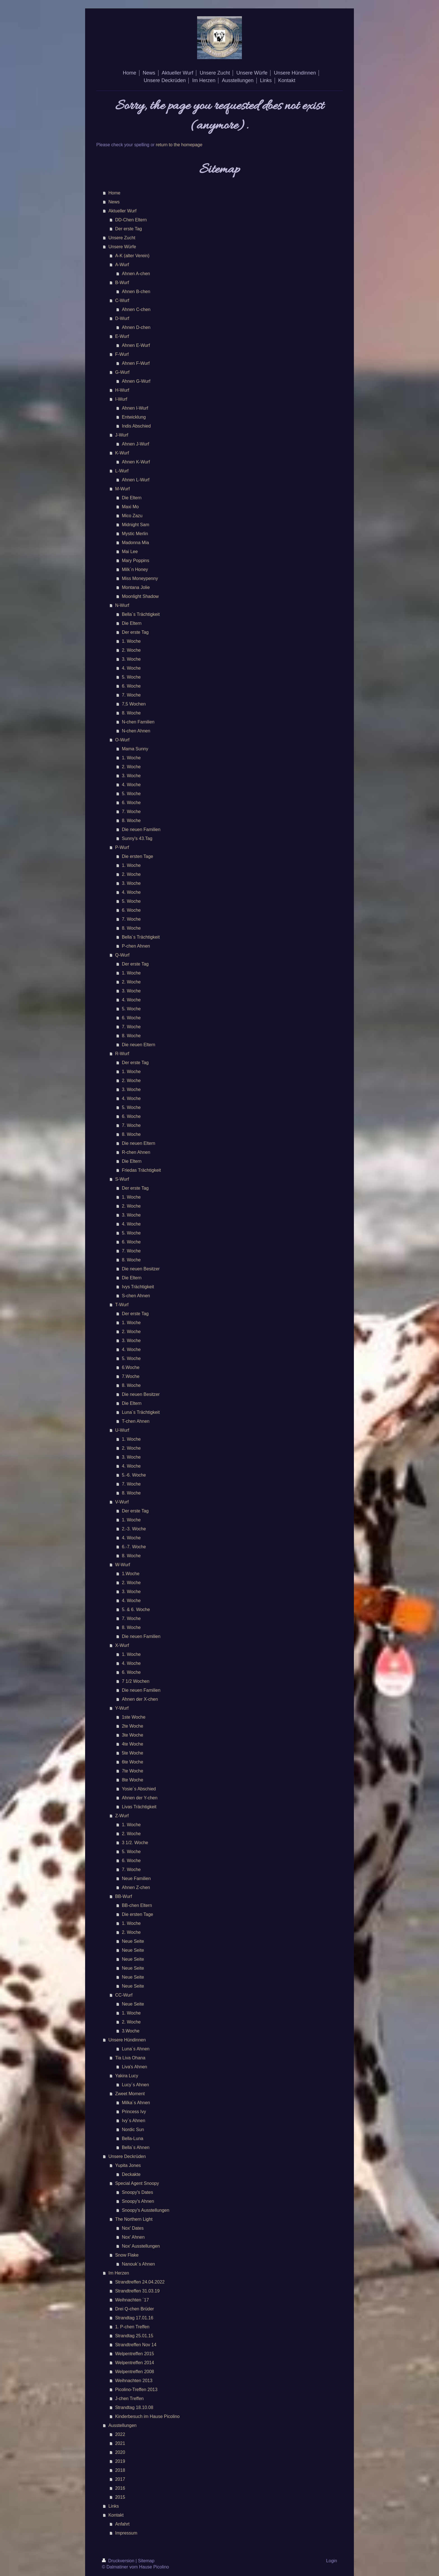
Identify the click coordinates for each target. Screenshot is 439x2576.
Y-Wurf (122, 1708)
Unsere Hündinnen (127, 2039)
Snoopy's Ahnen (138, 2201)
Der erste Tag (128, 228)
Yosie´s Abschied (139, 1788)
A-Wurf (122, 264)
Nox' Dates (133, 2228)
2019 (120, 2461)
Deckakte (131, 2174)
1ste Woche (133, 1717)
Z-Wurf (122, 1815)
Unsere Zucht (121, 237)
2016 (120, 2488)
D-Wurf (122, 318)
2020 (120, 2452)
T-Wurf (122, 1304)
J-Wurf (121, 435)
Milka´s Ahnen (136, 2102)
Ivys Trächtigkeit (138, 1286)
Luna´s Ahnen (136, 2048)
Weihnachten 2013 (133, 2380)
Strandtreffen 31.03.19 (137, 2291)
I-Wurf (121, 399)
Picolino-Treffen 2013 (136, 2389)
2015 (120, 2497)
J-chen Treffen (129, 2398)
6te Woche (132, 1762)
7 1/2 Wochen (135, 1681)
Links (113, 2506)
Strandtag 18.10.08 (134, 2407)
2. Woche (131, 650)
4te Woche (132, 1744)
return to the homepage (179, 144)
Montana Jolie (136, 587)
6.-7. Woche (134, 1546)
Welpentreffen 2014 (134, 2362)
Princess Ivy (134, 2111)
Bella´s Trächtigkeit (141, 614)
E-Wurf (122, 336)
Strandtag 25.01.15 (134, 2335)
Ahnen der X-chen (140, 1699)
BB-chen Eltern (137, 1905)
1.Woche (130, 1573)
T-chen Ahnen (136, 1421)
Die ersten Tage (137, 856)
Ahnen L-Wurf (135, 479)
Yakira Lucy (126, 2075)
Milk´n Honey (135, 569)
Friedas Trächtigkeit (141, 1170)
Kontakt (115, 2515)
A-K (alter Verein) (132, 255)
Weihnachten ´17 (132, 2299)
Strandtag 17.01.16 (134, 2317)
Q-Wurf (122, 955)
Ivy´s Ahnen (133, 2120)
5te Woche (132, 1753)
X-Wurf (122, 1645)
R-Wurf (122, 1053)
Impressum (126, 2533)
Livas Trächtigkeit (139, 1806)
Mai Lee (130, 551)
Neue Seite (133, 1941)
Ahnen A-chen (136, 273)
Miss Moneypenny (140, 578)
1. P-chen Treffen (132, 2326)
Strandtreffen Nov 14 (135, 2344)
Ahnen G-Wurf (136, 381)
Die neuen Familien (141, 829)
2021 (120, 2443)
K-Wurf (122, 453)
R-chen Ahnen (136, 1152)
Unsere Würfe (122, 246)
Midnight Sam (135, 524)
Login (331, 2560)
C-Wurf (122, 300)
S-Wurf (122, 1179)
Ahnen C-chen (136, 309)
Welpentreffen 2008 (134, 2371)
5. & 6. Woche (136, 1609)
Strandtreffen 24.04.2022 (140, 2282)
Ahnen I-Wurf (135, 408)
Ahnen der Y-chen (139, 1797)
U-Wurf (122, 1430)
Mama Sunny (135, 748)
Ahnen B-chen (136, 291)
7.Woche (130, 1376)
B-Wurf (122, 282)
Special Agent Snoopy (137, 2183)
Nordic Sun (133, 2129)
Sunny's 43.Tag (137, 838)
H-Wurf (122, 390)
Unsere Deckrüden (127, 2156)
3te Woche (132, 1735)
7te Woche (132, 1771)
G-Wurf (122, 372)
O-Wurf (122, 739)
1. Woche (131, 641)
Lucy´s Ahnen (135, 2084)
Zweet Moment (130, 2093)
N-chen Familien (138, 722)
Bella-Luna (132, 2138)
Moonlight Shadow (140, 596)
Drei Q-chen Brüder (134, 2308)
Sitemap (146, 2560)
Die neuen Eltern (138, 1044)
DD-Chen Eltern (131, 219)
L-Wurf (122, 470)
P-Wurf (122, 847)
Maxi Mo (130, 506)
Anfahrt (122, 2524)
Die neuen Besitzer (141, 1268)
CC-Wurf (123, 1995)
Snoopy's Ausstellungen (145, 2210)
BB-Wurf (123, 1896)
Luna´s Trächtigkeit (141, 1412)
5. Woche (131, 677)
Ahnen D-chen (136, 327)
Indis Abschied (136, 426)
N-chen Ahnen (136, 730)
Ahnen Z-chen (136, 1887)
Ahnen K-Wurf (136, 461)
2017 (120, 2479)
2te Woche (132, 1726)
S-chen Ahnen (136, 1295)
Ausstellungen (122, 2425)
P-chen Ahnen (136, 946)
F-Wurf (122, 354)
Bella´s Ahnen (136, 2147)
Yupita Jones (128, 2165)
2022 (120, 2434)
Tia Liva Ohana (130, 2057)
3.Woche (130, 2031)
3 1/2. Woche (135, 1842)
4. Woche (131, 668)
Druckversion (119, 2560)
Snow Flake (127, 2255)
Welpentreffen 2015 (134, 2353)
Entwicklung (134, 417)
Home (114, 193)
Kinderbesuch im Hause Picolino (147, 2416)
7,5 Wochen (134, 704)
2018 (120, 2470)
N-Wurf (122, 605)
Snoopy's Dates (137, 2192)
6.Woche (130, 1367)
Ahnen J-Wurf (135, 444)
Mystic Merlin (135, 533)
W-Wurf (122, 1564)
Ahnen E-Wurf (136, 345)
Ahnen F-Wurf (136, 363)
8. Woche (131, 713)
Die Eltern (131, 497)
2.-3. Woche (134, 1528)
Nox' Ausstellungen (141, 2246)
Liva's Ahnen (134, 2066)
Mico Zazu (132, 515)
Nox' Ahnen (133, 2237)
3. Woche (131, 659)
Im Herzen (118, 2273)
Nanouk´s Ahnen (138, 2264)
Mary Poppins (135, 560)
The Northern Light (133, 2219)
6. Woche (131, 686)
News (114, 201)
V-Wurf (122, 1502)
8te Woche (132, 1779)
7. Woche (131, 695)
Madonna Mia (135, 542)
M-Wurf (122, 488)
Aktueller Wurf (122, 210)
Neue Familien (136, 1878)
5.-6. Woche (134, 1475)
